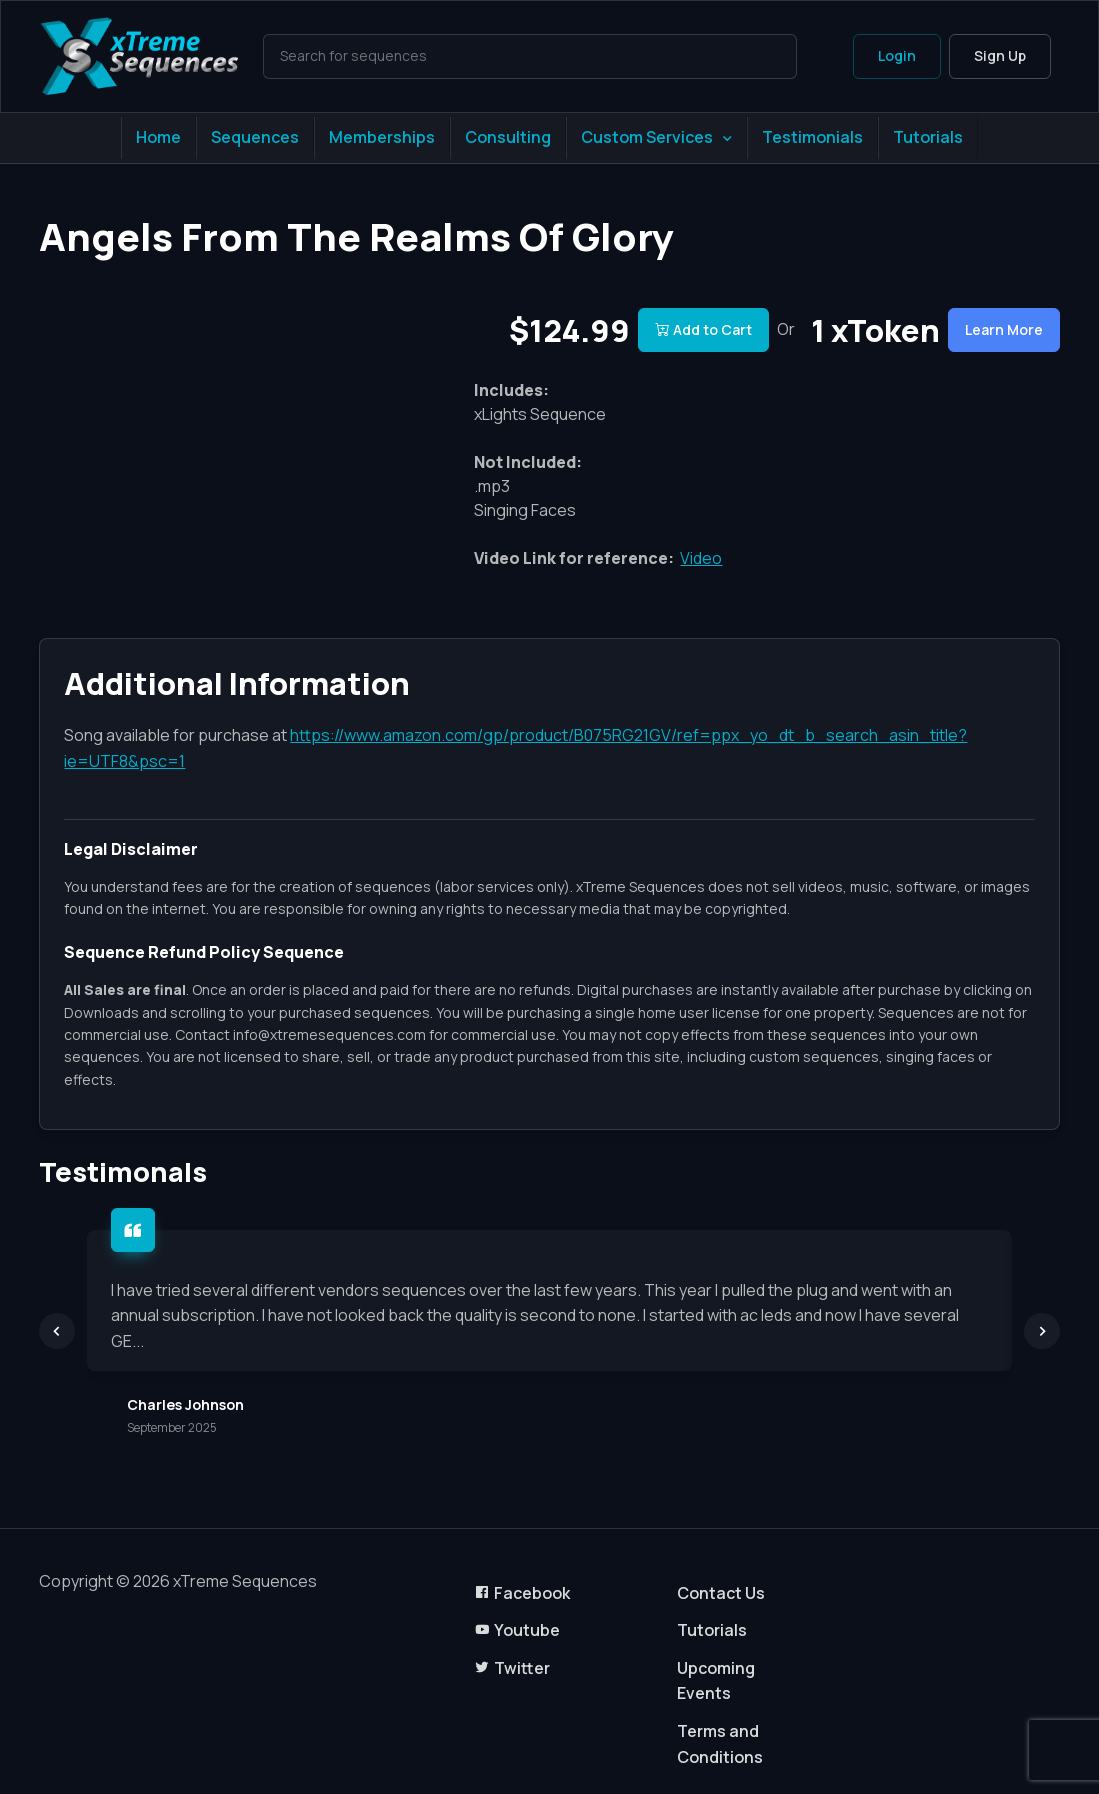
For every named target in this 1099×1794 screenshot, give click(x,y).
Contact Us (721, 1593)
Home (158, 137)
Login (897, 55)
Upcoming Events (716, 1681)
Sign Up (1000, 55)
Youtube (517, 1630)
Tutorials (928, 137)
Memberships (382, 137)
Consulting (508, 137)
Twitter (512, 1668)
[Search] (529, 56)
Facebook (522, 1593)
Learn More (1004, 329)
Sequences (255, 137)
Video (701, 558)
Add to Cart (703, 330)
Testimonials (812, 137)
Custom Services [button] (647, 137)
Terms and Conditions (720, 1744)
